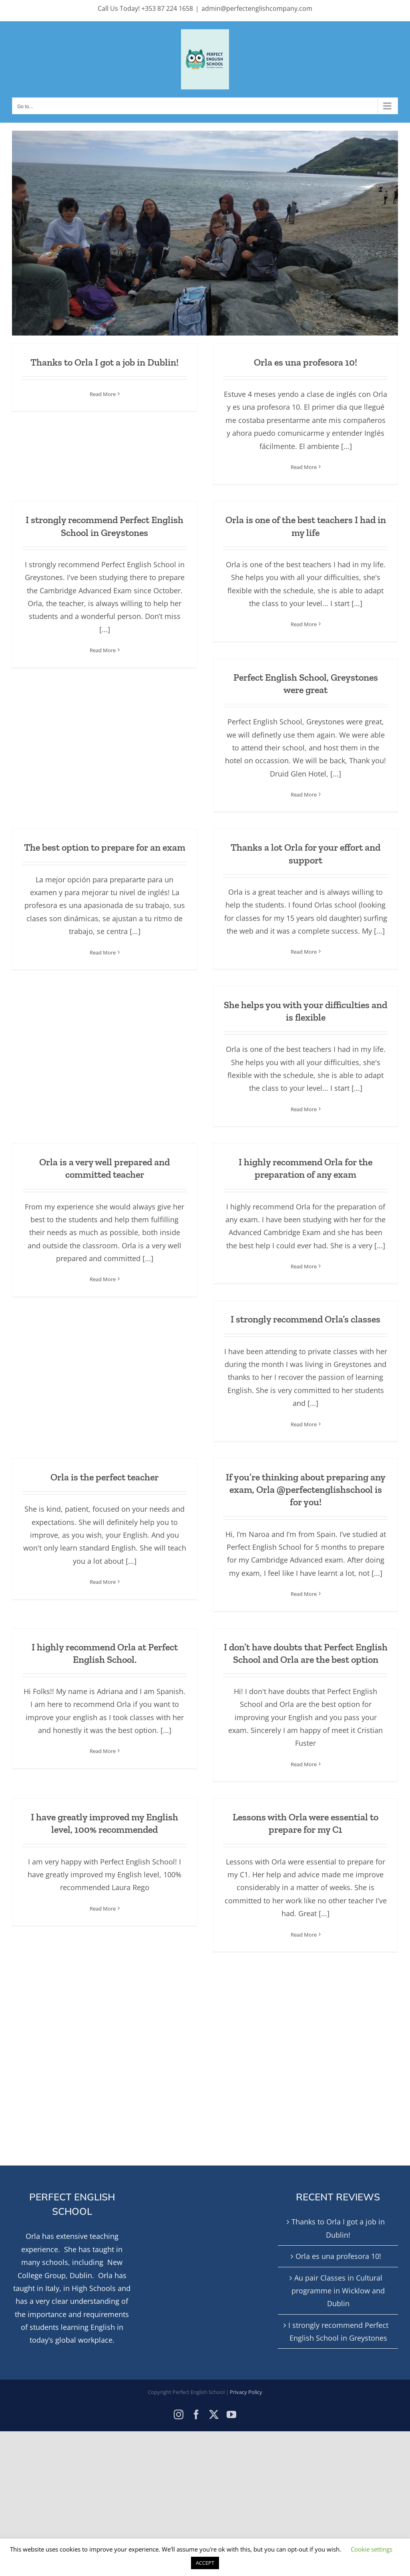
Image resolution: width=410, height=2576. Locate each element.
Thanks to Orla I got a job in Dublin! (104, 362)
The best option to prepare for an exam (104, 847)
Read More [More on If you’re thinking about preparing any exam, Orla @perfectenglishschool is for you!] (304, 1593)
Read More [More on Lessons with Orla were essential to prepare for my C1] (304, 1934)
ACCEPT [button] (205, 2562)
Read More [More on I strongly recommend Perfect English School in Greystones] (103, 650)
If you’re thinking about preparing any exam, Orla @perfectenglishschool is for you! (306, 1489)
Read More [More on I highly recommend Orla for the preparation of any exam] (304, 1266)
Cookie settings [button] (371, 2549)
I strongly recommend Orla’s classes (305, 1319)
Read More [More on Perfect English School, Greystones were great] (304, 794)
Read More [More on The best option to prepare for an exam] (103, 952)
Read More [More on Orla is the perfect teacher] (103, 1581)
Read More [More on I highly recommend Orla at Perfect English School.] (103, 1751)
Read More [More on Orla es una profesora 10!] (304, 467)
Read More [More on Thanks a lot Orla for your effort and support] (304, 951)
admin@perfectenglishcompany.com (256, 8)
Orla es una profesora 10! (305, 362)
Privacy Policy (246, 2392)
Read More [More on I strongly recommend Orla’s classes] (304, 1424)
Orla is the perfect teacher (104, 1477)
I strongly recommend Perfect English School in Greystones (338, 2331)
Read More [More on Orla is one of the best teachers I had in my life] (304, 624)
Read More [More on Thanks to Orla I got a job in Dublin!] (103, 394)
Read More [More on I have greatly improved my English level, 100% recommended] (103, 1908)
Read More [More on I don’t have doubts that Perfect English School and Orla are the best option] (304, 1764)
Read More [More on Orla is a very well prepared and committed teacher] (103, 1279)
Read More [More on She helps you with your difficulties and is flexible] (304, 1109)
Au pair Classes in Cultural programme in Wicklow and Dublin (338, 2291)
